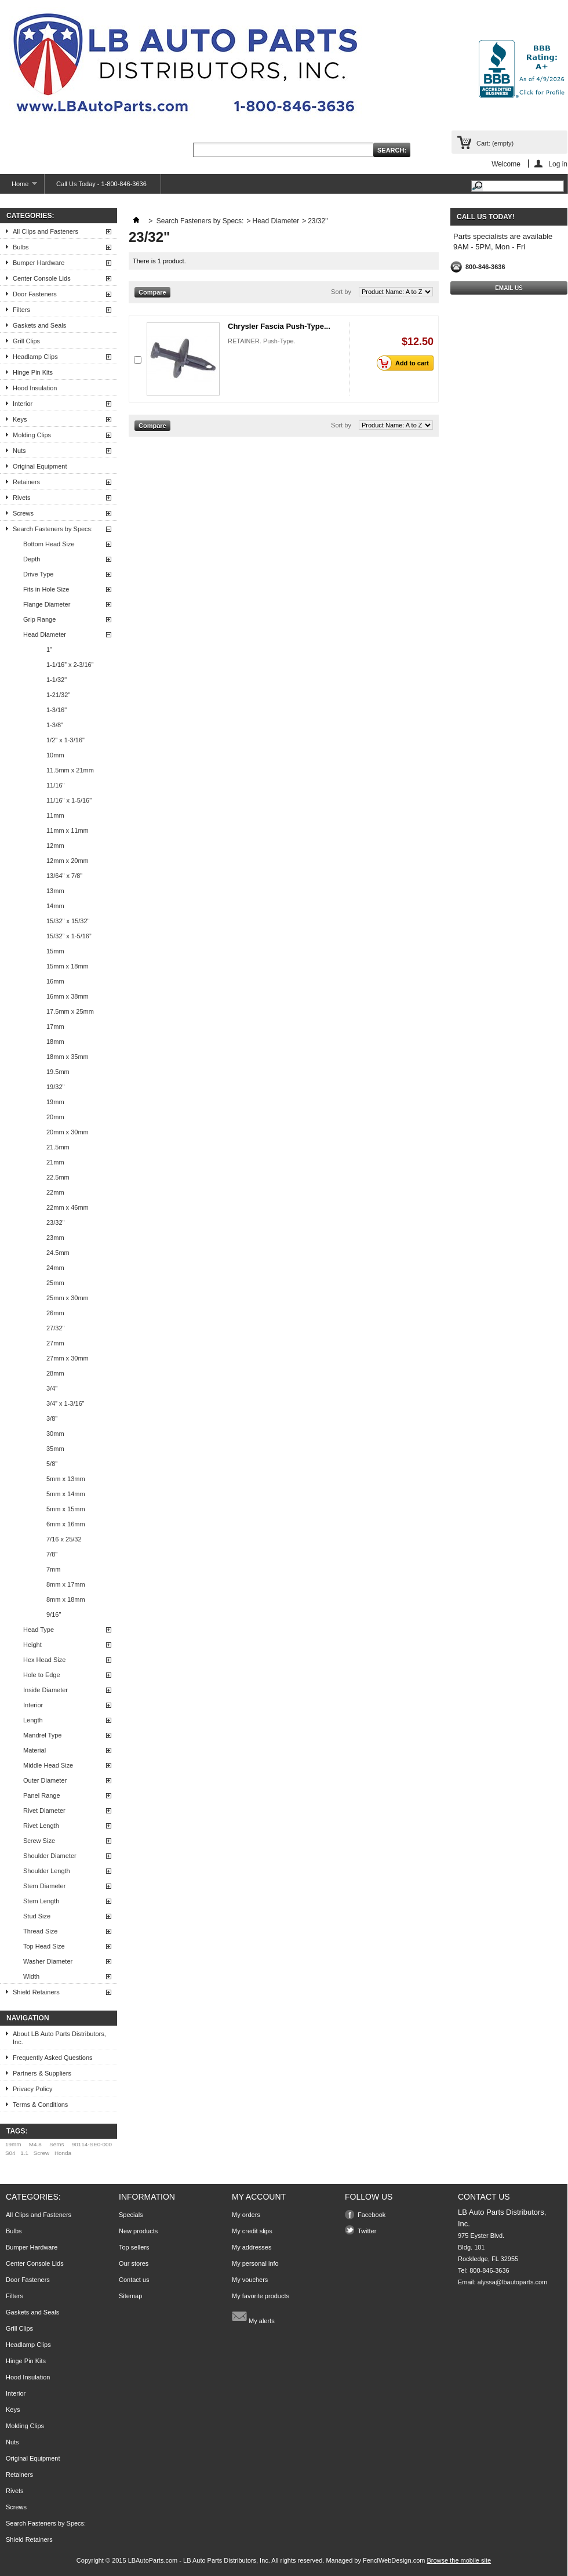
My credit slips (252, 2230)
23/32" (55, 1222)
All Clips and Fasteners (45, 231)
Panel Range (41, 1795)
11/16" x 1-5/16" (69, 800)
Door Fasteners (35, 294)
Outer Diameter (45, 1780)
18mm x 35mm (67, 1056)
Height (32, 1644)
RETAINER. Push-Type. (262, 341)
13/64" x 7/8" (64, 875)
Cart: (495, 143)
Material (34, 1750)
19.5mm (58, 1071)
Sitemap (130, 2295)
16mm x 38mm (67, 996)
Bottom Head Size (49, 543)
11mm (55, 815)
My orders (246, 2214)
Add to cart (406, 363)
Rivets (22, 497)
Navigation (27, 2018)
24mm (55, 1267)
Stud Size (36, 1916)
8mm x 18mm (65, 1599)
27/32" (55, 1328)
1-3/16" (56, 709)
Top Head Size (44, 1946)
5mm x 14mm (65, 1493)
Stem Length (41, 1900)
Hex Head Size (44, 1659)
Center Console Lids (42, 278)
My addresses (251, 2247)
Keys (20, 419)
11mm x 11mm (67, 830)
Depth (31, 559)
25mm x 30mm (67, 1297)
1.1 (24, 2153)
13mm (55, 890)
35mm (55, 1448)
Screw (41, 2153)
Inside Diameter (45, 1689)
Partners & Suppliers (42, 2073)
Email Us (509, 288)
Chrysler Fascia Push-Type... (279, 326)
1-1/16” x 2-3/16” (69, 664)
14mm (55, 905)
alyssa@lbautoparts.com (513, 2282)
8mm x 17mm (65, 1584)
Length (33, 1720)
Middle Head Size (48, 1765)
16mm (55, 981)
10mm (55, 755)
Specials (131, 2214)
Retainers (26, 481)
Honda (62, 2153)
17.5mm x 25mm (70, 1011)
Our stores (133, 2263)
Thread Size (40, 1931)
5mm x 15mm (65, 1508)
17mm (55, 1026)
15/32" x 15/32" (67, 920)
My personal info (255, 2263)
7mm (53, 1569)
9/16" (53, 1614)
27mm (55, 1343)
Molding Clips (32, 434)
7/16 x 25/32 (64, 1539)
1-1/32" (56, 679)
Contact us (134, 2279)
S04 (10, 2153)
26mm (55, 1312)
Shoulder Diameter (50, 1855)
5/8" (51, 1463)
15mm (55, 951)
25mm (55, 1282)
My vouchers (250, 2279)
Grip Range (39, 619)
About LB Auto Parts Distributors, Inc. (59, 2037)
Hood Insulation (35, 387)
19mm (55, 1101)
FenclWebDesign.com (394, 2560)
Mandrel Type (42, 1735)
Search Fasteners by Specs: (53, 528)
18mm (55, 1041)
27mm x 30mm (67, 1358)
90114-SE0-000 (92, 2144)
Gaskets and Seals (39, 325)
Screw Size (39, 1840)
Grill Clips (26, 341)
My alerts (253, 2316)
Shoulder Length (46, 1870)
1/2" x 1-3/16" (65, 739)
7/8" (51, 1554)
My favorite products (260, 2295)
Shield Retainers (36, 1992)
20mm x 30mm (67, 1132)
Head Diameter (44, 634)
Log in (557, 164)
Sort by (341, 291)
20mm (55, 1116)
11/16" (55, 785)
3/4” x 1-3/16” (65, 1403)
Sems (56, 2144)
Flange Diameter (46, 604)
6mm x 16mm (65, 1524)
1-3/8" (54, 724)
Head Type (38, 1629)
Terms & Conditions (40, 2104)
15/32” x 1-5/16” (69, 936)
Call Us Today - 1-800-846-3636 (101, 183)
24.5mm (58, 1252)
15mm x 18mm (67, 966)
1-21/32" (58, 694)
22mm (55, 1192)
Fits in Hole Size (46, 589)
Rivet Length (41, 1825)
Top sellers (134, 2247)
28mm (55, 1373)
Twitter (367, 2230)
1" (49, 649)
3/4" (51, 1388)
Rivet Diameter (44, 1810)
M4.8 (35, 2144)
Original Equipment (40, 466)
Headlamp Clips (35, 356)
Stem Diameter (44, 1885)
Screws (23, 513)
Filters (21, 309)
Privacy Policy (32, 2088)
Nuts (19, 450)
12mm (55, 845)
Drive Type (38, 574)
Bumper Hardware (38, 262)
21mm (55, 1162)
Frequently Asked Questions (53, 2057)
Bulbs (21, 247)
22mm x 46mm (67, 1207)
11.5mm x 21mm (70, 770)
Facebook (371, 2214)
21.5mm (58, 1147)
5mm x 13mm (65, 1478)
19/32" (55, 1086)
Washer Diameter (47, 1961)
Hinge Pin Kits (33, 372)
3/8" (51, 1418)
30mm (55, 1433)
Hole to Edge (41, 1674)
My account (259, 2196)
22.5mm (58, 1177)
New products (138, 2230)
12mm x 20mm (67, 860)
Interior (22, 403)
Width (31, 1976)
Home (18, 187)
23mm (55, 1237)
